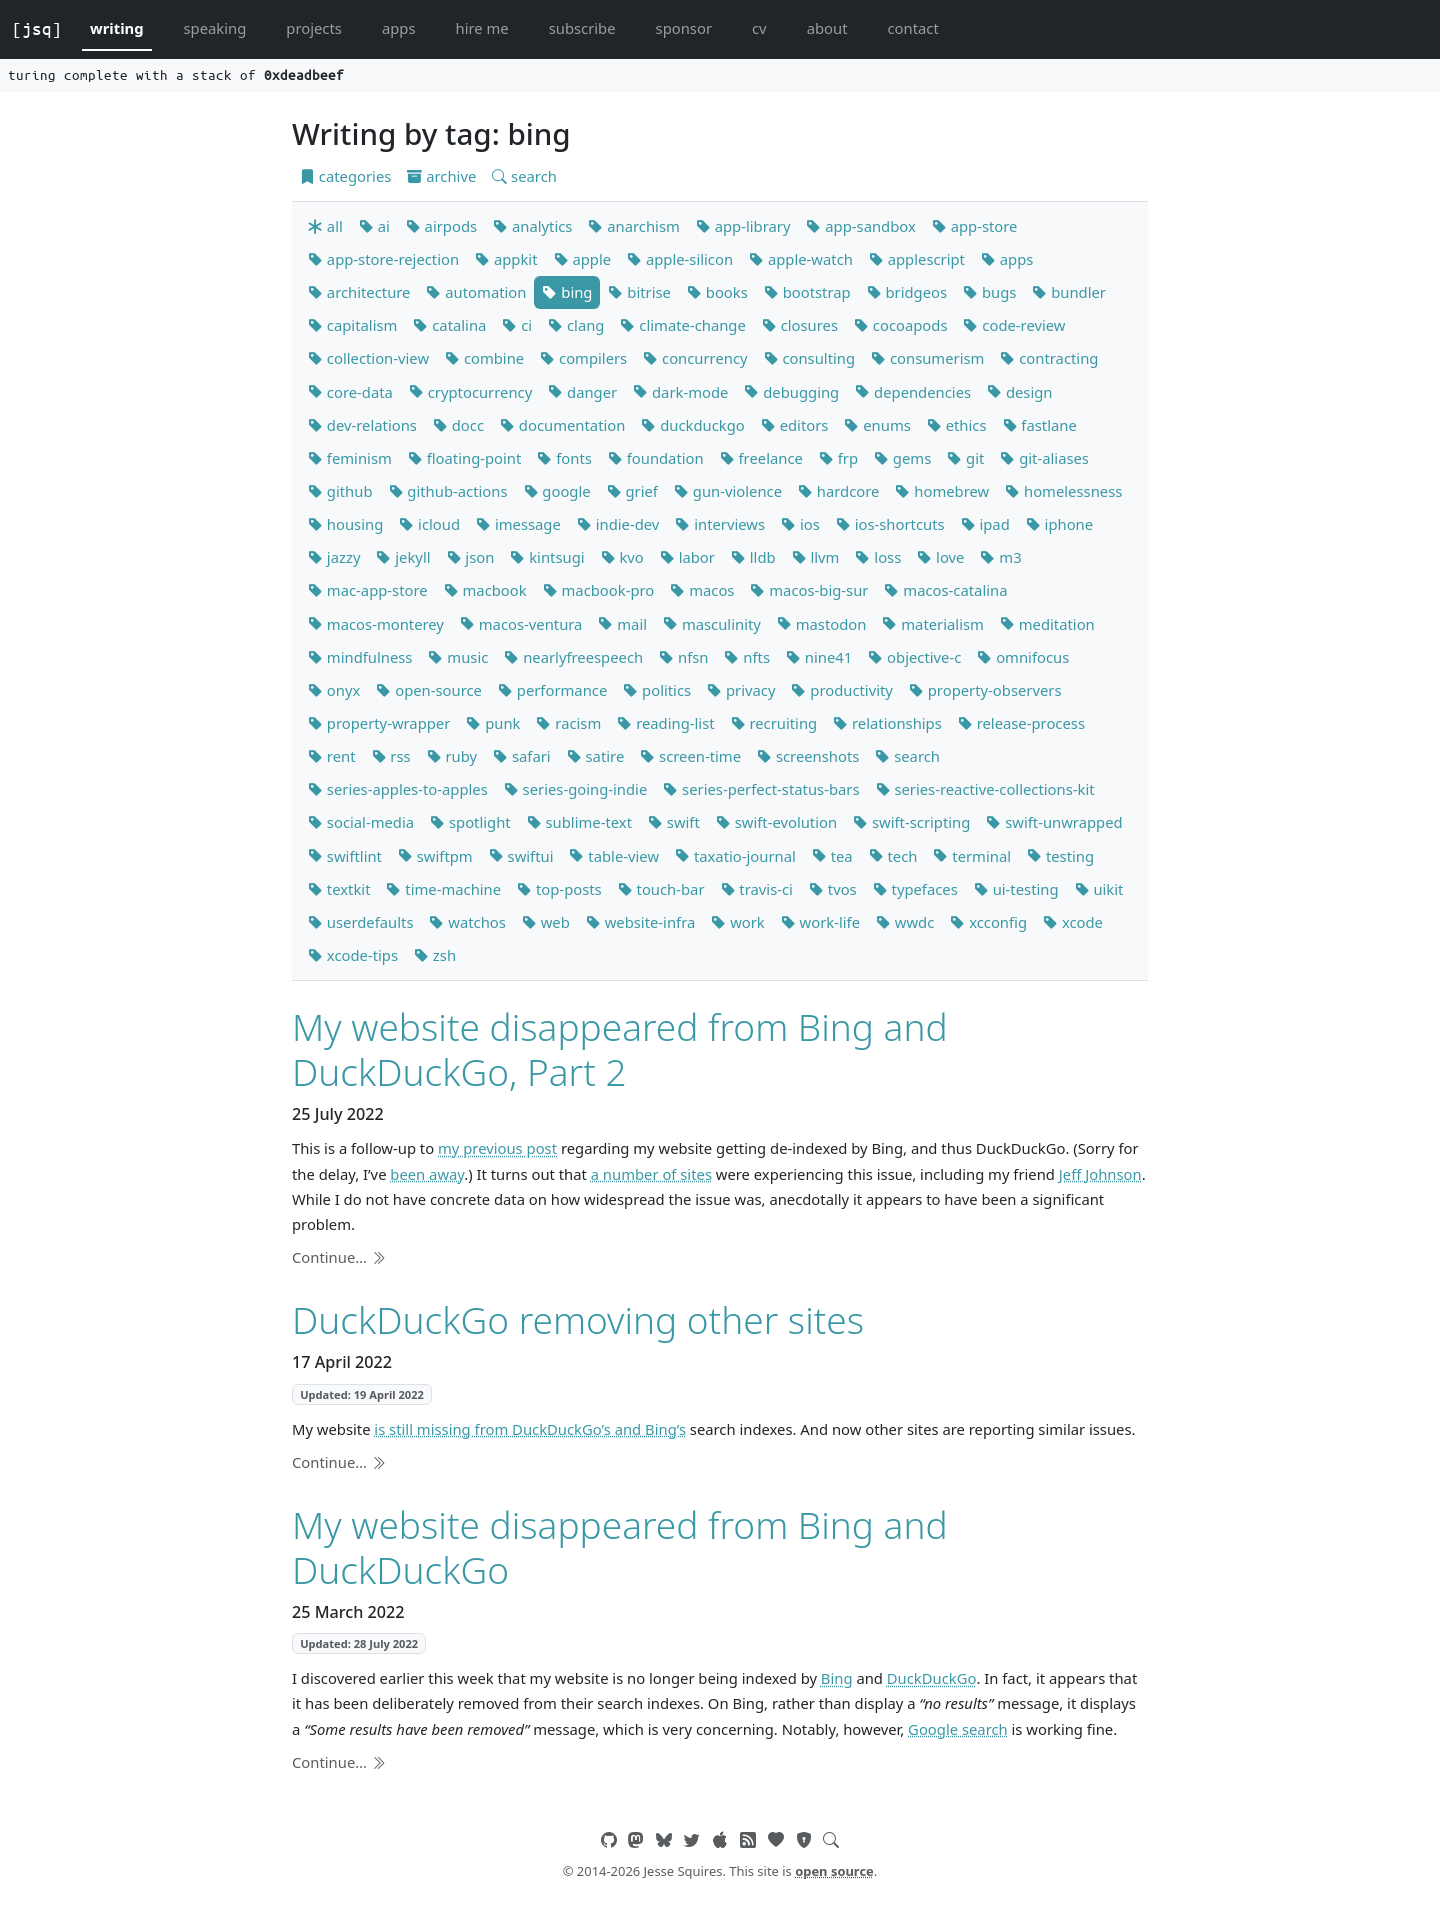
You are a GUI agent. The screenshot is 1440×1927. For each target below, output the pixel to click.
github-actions (448, 491)
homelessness (1063, 491)
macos (702, 590)
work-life (820, 922)
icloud (429, 524)
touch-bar (661, 889)
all (325, 226)
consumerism (927, 358)
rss (391, 756)
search (524, 176)
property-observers (985, 690)
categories (345, 176)
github (340, 491)
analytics (532, 226)
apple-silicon (680, 259)
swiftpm (435, 856)
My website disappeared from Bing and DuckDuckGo (620, 1546)
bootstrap (807, 292)
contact (912, 28)
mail (622, 624)
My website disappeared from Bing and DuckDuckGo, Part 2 (620, 1048)
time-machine (443, 889)
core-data (350, 392)
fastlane (1040, 425)
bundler (1069, 292)
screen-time (690, 756)
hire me (482, 28)
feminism (350, 458)
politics (657, 690)
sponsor (684, 28)
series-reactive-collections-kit (985, 789)
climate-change (682, 325)
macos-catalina (945, 590)
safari (522, 756)
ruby (452, 756)
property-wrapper (379, 723)
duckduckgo (692, 425)
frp (838, 458)
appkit (506, 259)
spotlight (470, 822)
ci (517, 325)
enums (877, 425)
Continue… (339, 1257)
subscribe (582, 28)
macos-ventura (521, 624)
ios (800, 524)
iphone (1059, 524)
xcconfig (988, 922)
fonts (564, 458)
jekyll (403, 557)
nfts (747, 657)
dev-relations (362, 425)
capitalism (352, 325)
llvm (816, 557)
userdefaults (360, 922)
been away (427, 1174)
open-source (429, 690)
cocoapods (901, 325)
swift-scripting (911, 822)
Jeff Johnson (1100, 1174)
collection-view (368, 358)
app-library (743, 226)
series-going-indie (576, 789)
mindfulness (360, 657)
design (1019, 392)
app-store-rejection (383, 259)
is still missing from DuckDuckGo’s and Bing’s (530, 1429)
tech (893, 856)
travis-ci (757, 889)
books (717, 292)
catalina (449, 325)
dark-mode (680, 392)
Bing (837, 1678)
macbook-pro (599, 590)
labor (687, 557)
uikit (1099, 889)
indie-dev (618, 524)
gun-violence (728, 491)
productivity (841, 690)
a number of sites (651, 1174)
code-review (1014, 325)
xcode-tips (353, 955)
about (827, 28)
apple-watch (801, 259)
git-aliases (1044, 458)
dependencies (913, 392)
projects (314, 28)
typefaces (915, 889)
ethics (957, 425)
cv (759, 28)
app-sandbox (860, 226)
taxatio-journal (735, 856)
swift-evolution (776, 822)
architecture (359, 292)
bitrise (639, 292)
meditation (1047, 624)
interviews (720, 524)
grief (632, 491)
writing (117, 28)
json (471, 557)
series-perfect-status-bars (761, 789)
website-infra (640, 922)
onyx (334, 690)
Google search (958, 1729)
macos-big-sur (809, 590)
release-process (1021, 723)
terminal (972, 856)
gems (902, 458)
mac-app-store (368, 590)
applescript (917, 259)
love (940, 557)
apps (399, 28)
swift (674, 822)
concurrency (695, 358)
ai (374, 226)
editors (795, 425)
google (557, 491)
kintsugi (547, 557)
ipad (985, 524)
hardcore (838, 491)
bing (567, 292)
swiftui (521, 856)
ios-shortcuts (890, 524)
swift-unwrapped (1054, 822)
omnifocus (1023, 657)
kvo (622, 557)
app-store (975, 226)
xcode (1073, 922)
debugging (791, 392)
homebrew (942, 491)
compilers (583, 358)
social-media (361, 822)
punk (493, 723)
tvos (833, 889)
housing (345, 524)
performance (552, 690)
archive (441, 176)
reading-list (665, 723)
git (965, 458)
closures (800, 325)
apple (583, 259)
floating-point (465, 458)
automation (476, 292)
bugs (989, 292)
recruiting (774, 723)
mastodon (822, 624)
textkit (339, 889)
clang (576, 325)
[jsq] (37, 29)
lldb (753, 557)
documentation (562, 425)
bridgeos (907, 292)
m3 (1000, 557)
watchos (467, 922)
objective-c (914, 657)
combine (484, 358)
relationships (887, 723)
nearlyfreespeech (573, 657)
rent (332, 756)
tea (832, 856)
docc (458, 425)
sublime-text (579, 822)
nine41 (819, 657)
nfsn (683, 657)
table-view (614, 856)
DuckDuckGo (932, 1678)
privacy (741, 690)
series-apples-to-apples (398, 789)
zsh (435, 955)
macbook (485, 590)
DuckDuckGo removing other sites (578, 1319)
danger (582, 392)
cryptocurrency (470, 392)
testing (1060, 856)
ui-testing (1016, 889)
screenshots (808, 756)
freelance (761, 458)
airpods (441, 226)
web (546, 922)
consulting (810, 358)
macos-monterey (376, 624)
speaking (215, 28)
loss (878, 557)
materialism (932, 624)
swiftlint (345, 856)
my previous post (497, 1148)
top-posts (559, 889)
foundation (656, 458)
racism (568, 723)
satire (596, 756)
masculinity (712, 624)
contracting (1049, 358)
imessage (518, 524)
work (737, 922)
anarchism (633, 226)
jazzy (334, 557)
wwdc (905, 922)
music (458, 657)
